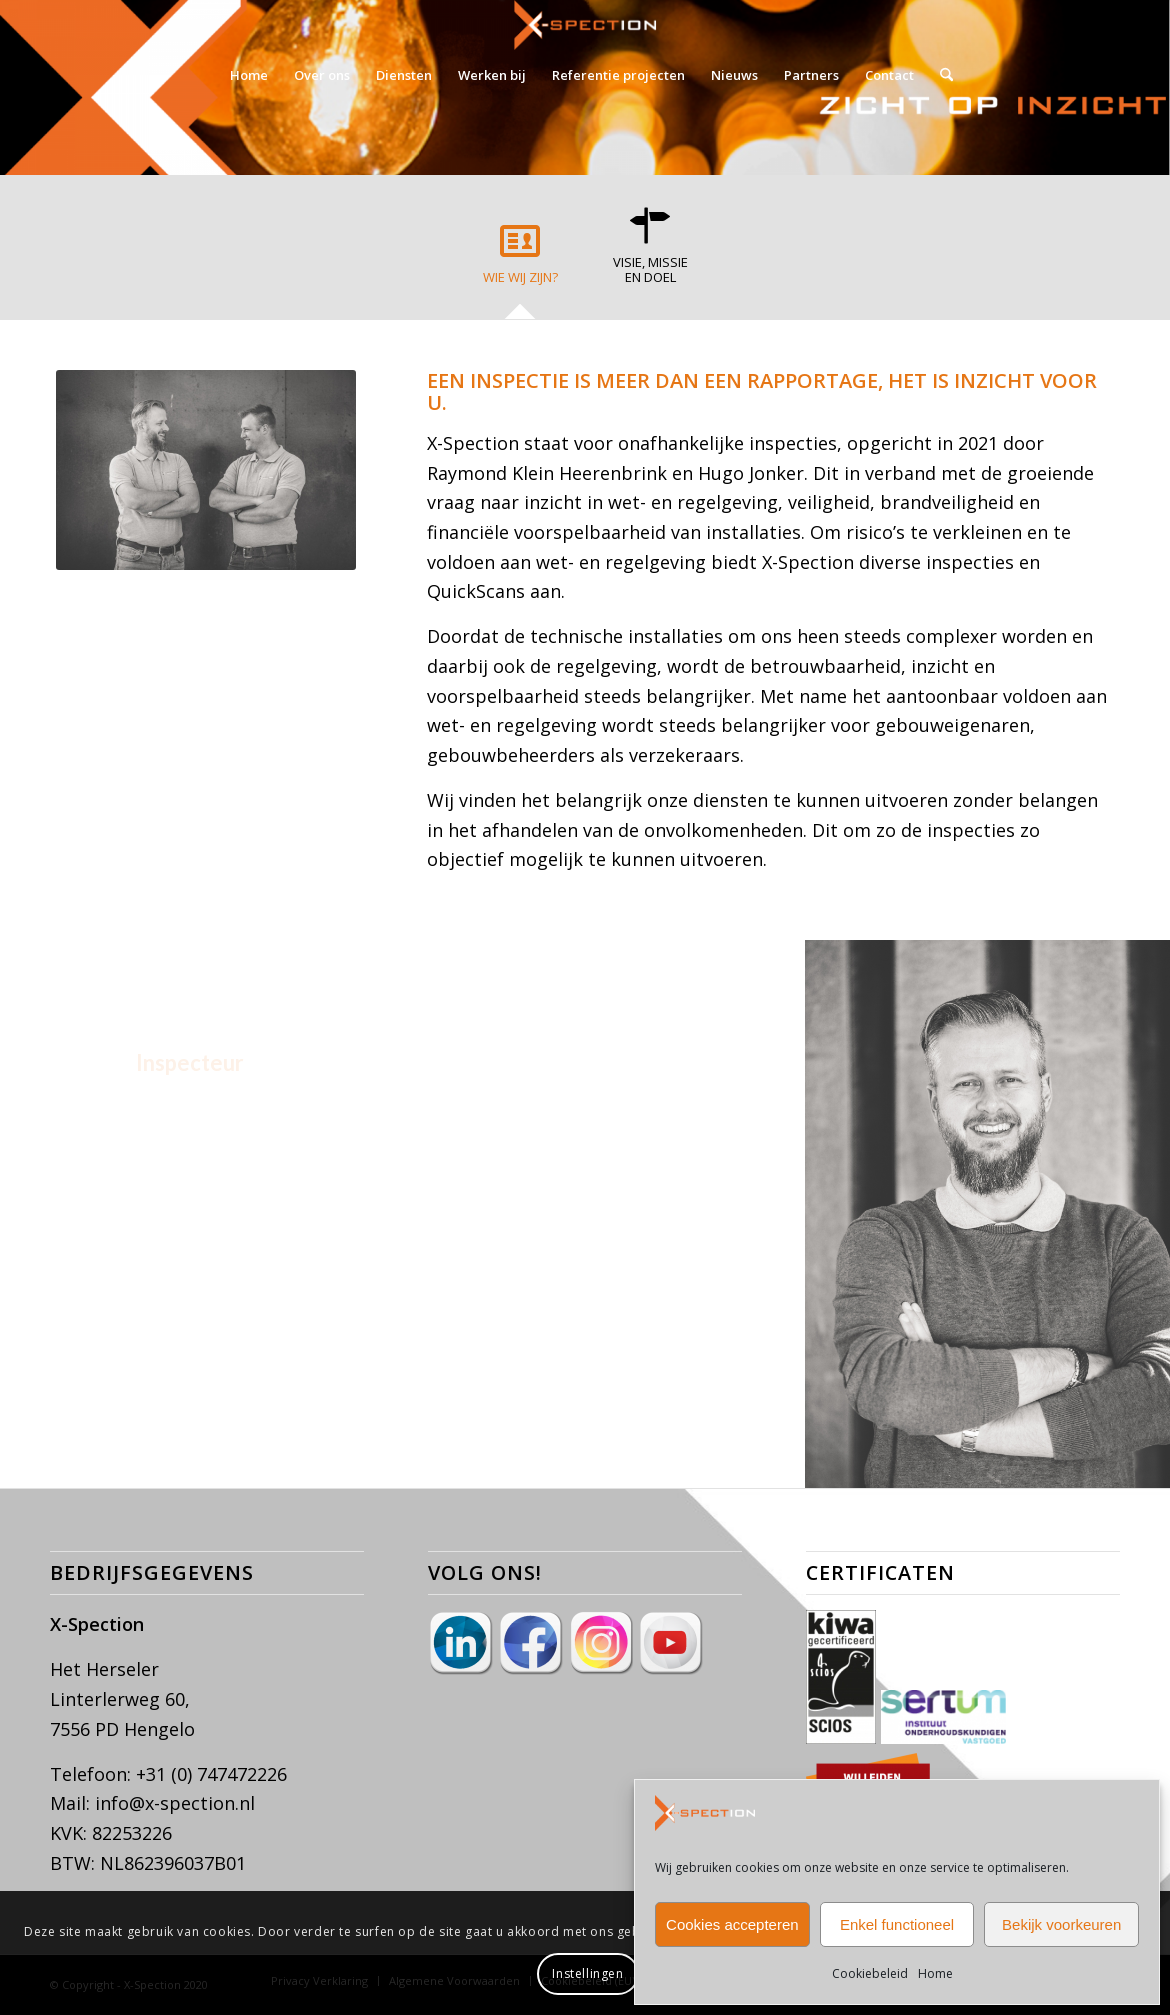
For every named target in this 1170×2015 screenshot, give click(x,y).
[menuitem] (249, 75)
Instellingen (587, 1973)
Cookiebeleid (870, 1973)
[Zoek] (940, 75)
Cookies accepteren (732, 1924)
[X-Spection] (585, 25)
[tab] (520, 261)
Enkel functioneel (897, 1924)
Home (935, 1973)
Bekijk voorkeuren (1061, 1924)
